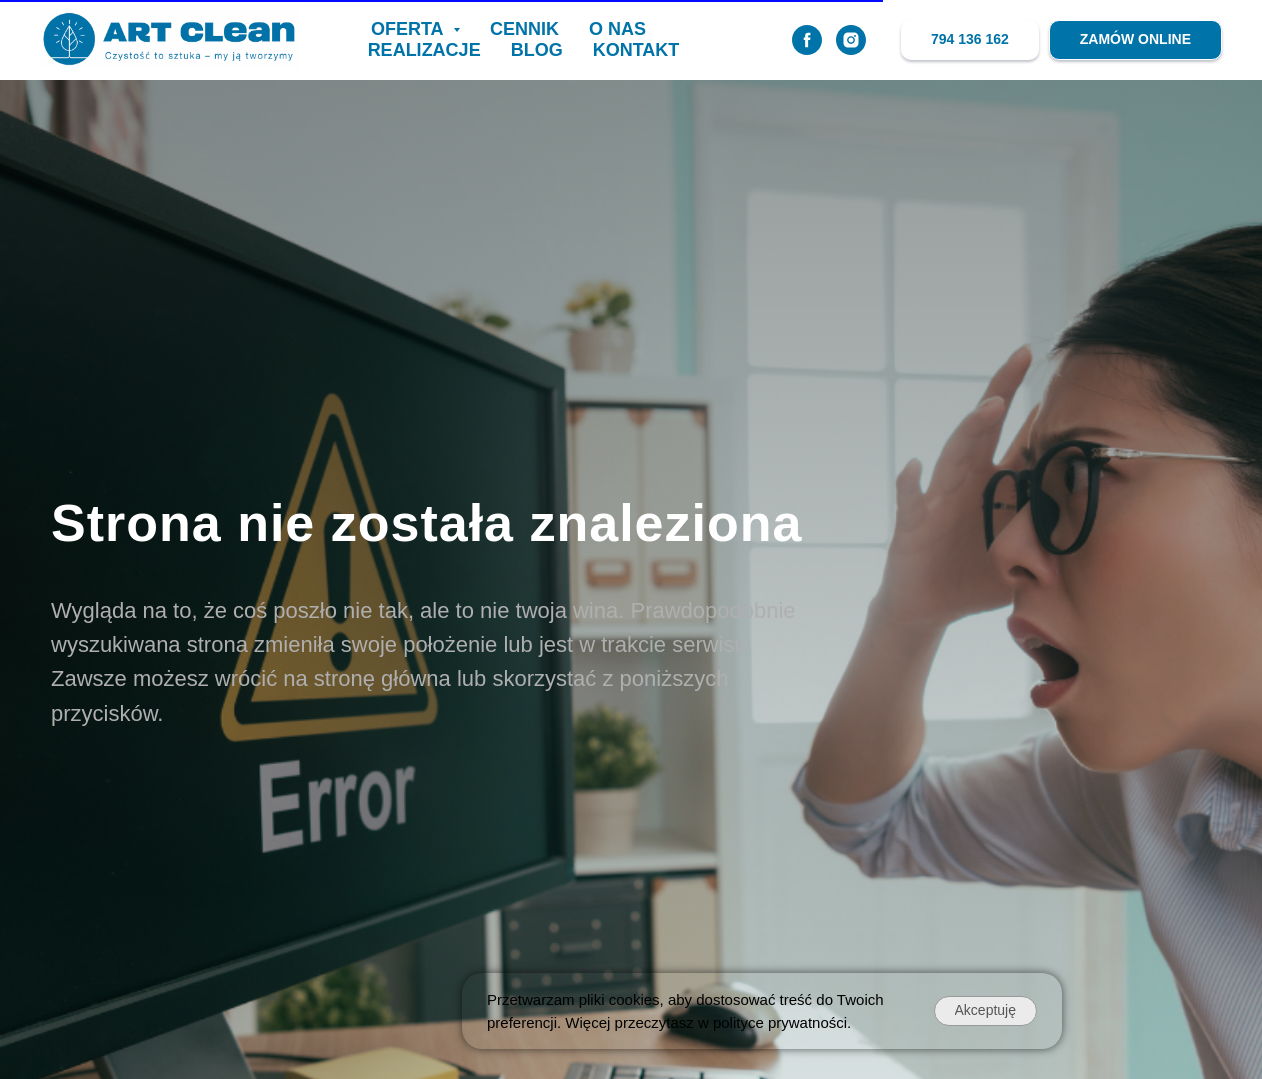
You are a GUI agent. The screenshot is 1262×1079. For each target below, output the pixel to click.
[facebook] (807, 40)
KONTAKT (636, 50)
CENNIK (524, 29)
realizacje (424, 50)
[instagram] (851, 40)
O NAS (617, 29)
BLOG (537, 50)
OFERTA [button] (409, 29)
